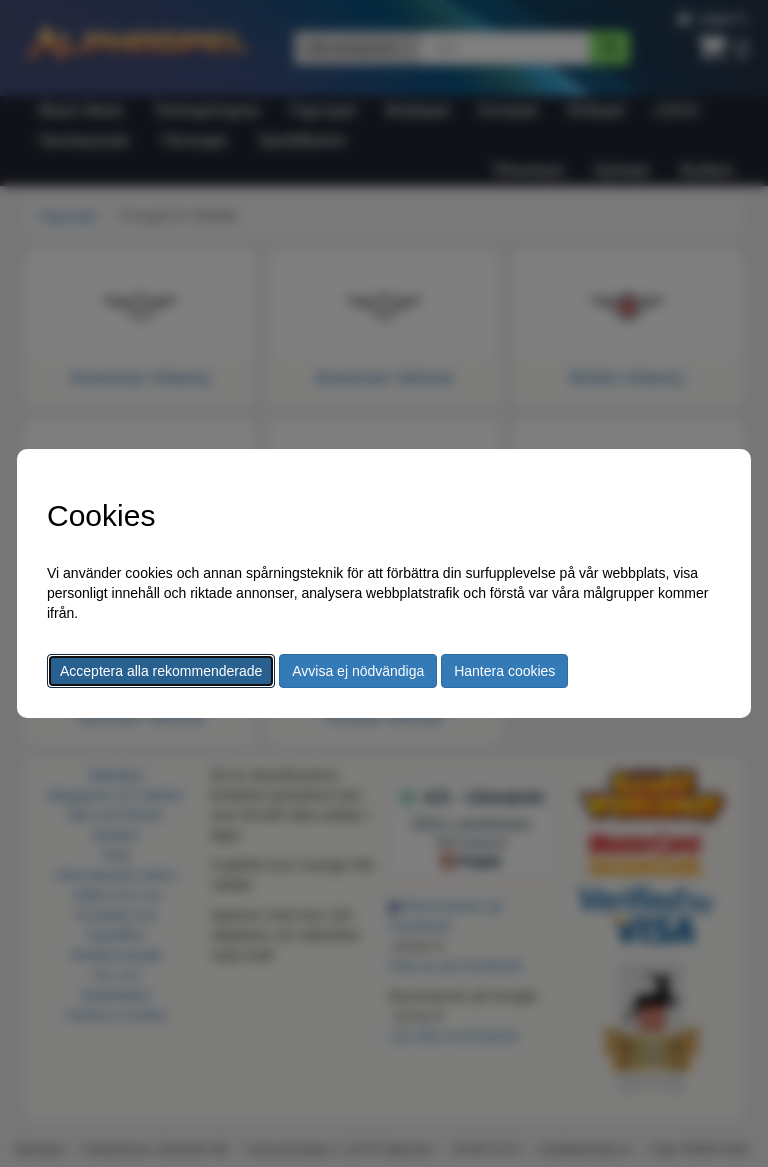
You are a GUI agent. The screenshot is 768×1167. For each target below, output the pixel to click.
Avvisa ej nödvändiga (358, 671)
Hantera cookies (504, 671)
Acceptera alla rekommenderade (161, 671)
